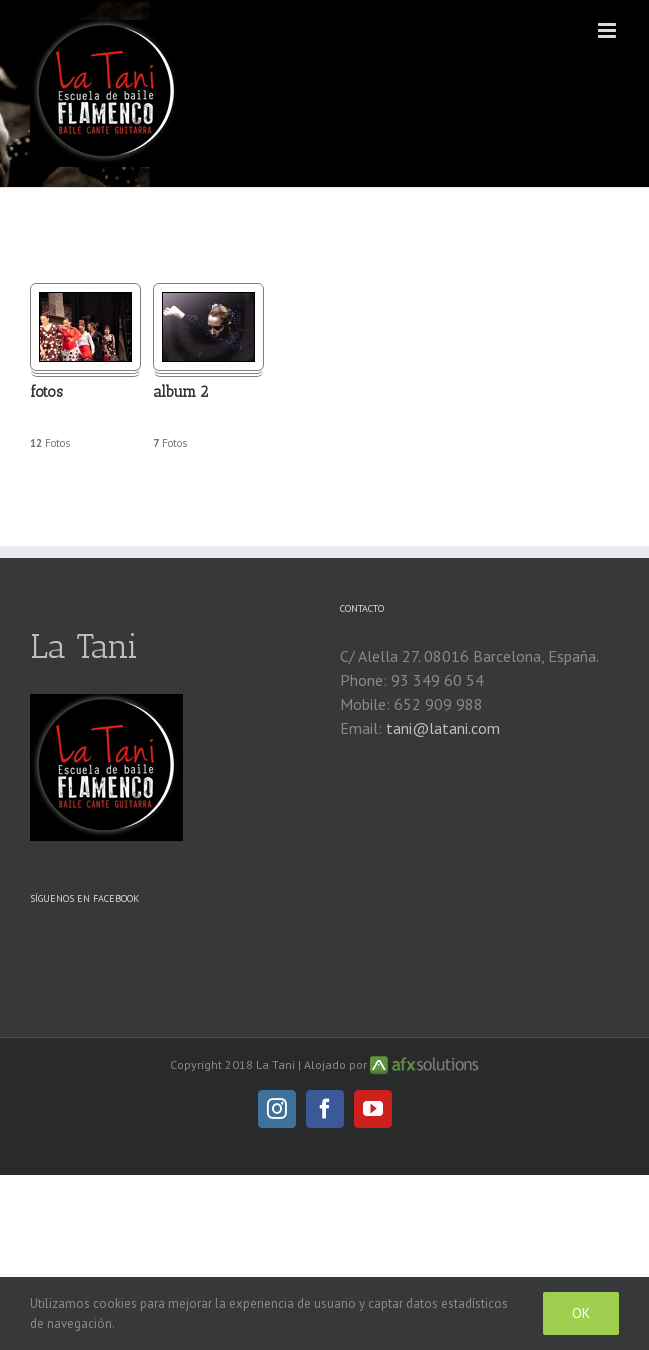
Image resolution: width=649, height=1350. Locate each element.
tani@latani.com (443, 728)
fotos (46, 392)
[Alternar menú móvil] (608, 30)
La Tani (84, 646)
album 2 (180, 392)
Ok (581, 1313)
